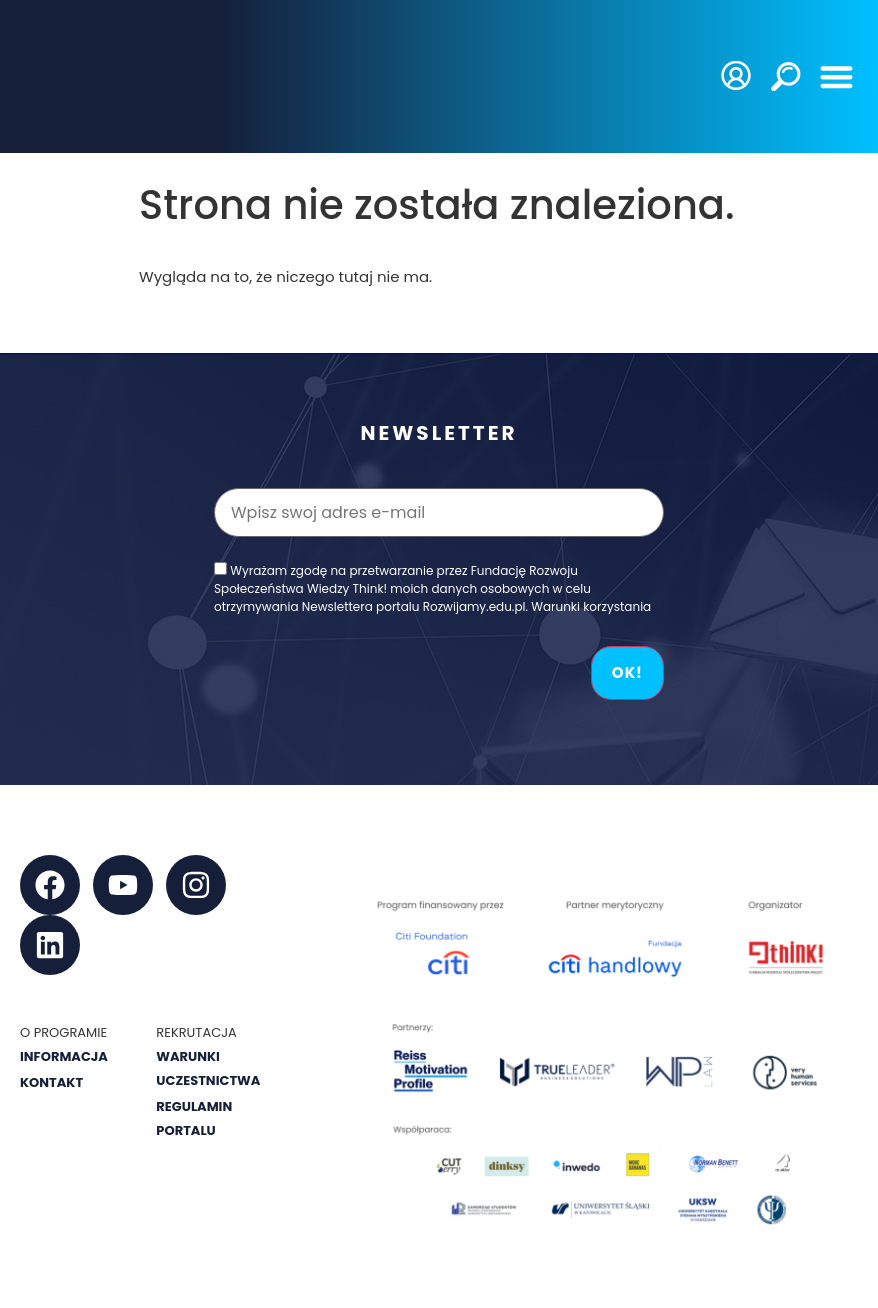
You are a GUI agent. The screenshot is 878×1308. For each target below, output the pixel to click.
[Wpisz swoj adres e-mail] (439, 512)
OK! (627, 672)
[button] (837, 76)
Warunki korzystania (591, 606)
